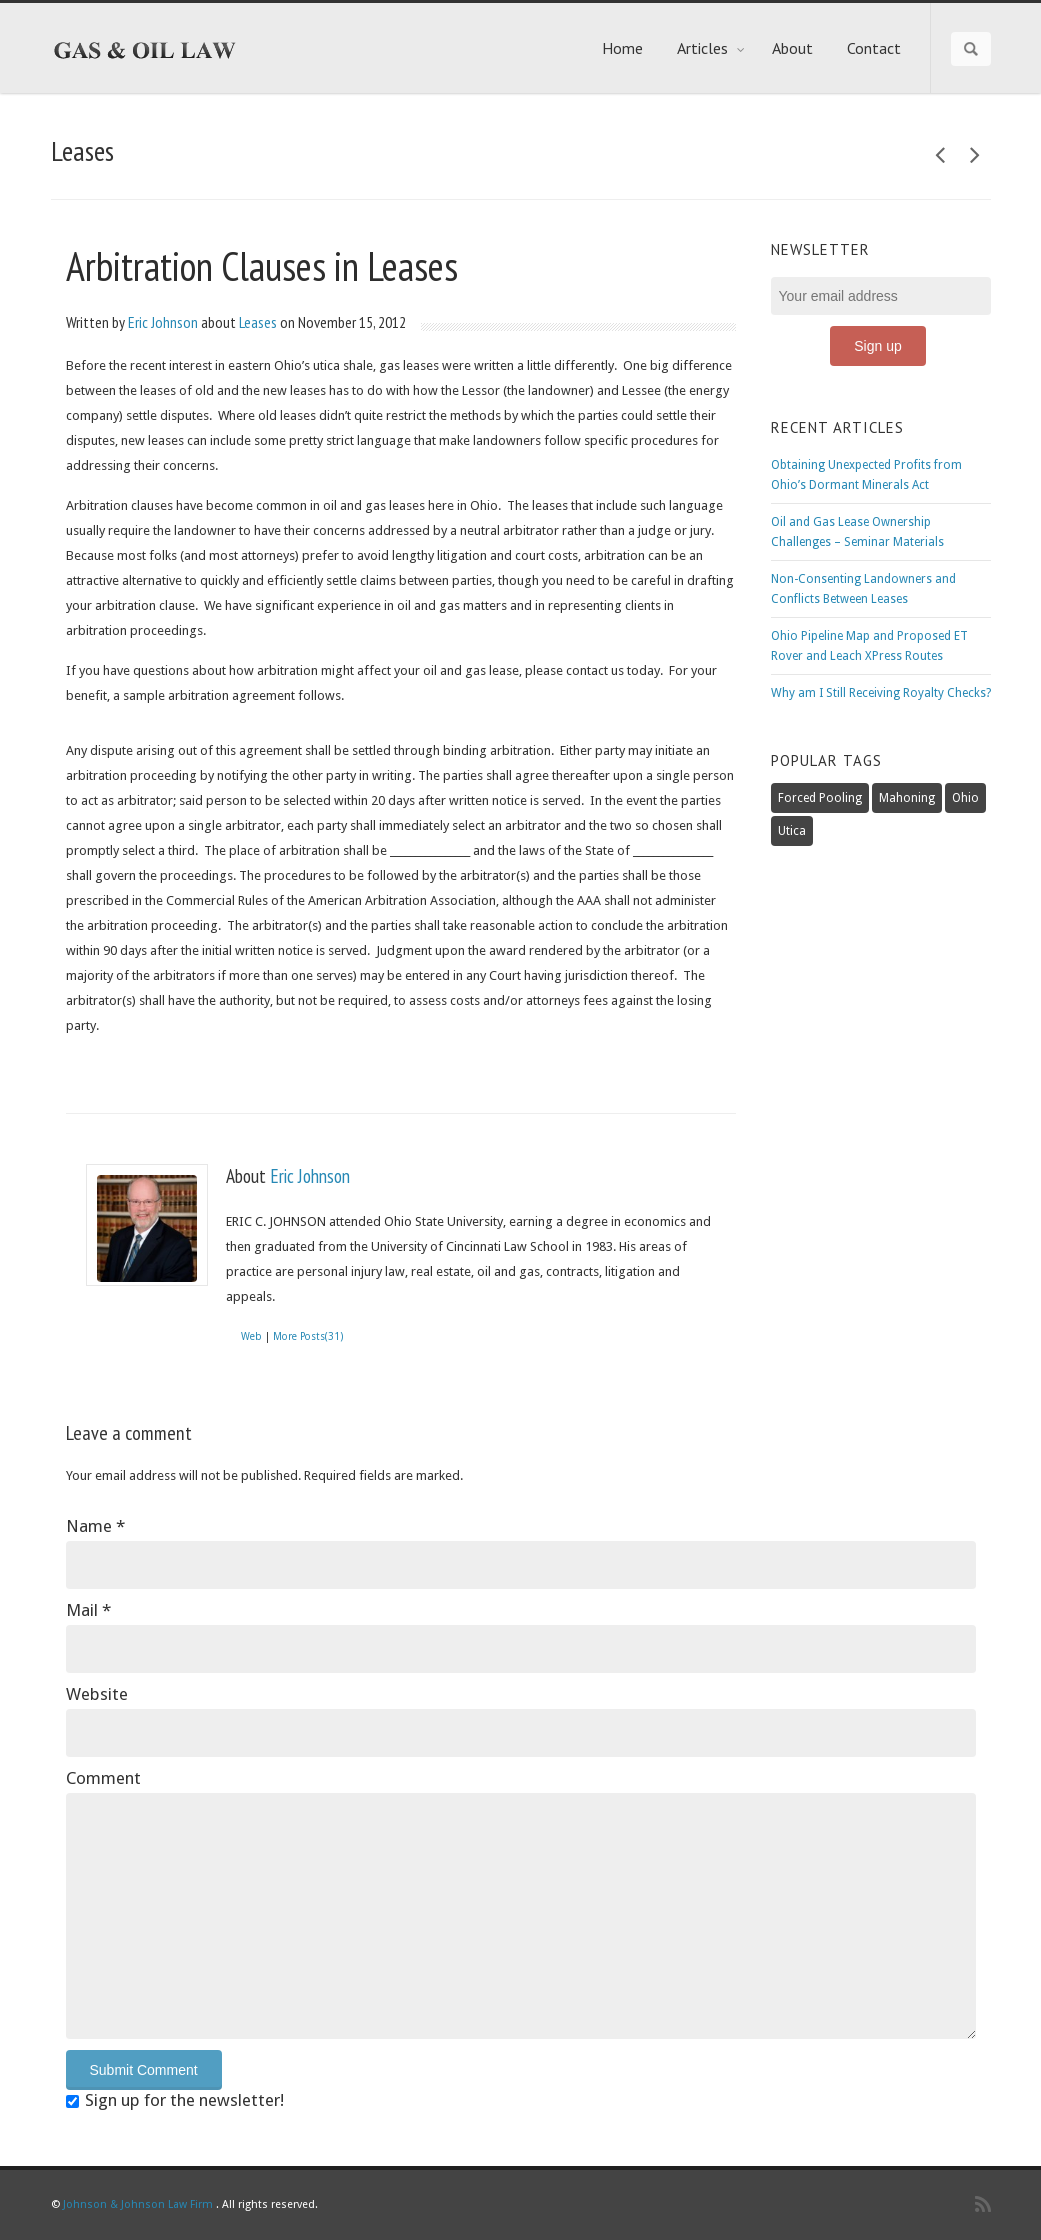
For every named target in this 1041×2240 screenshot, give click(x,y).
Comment (103, 1778)
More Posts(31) (308, 1336)
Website (97, 1694)
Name (95, 1526)
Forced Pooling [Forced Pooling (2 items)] (820, 798)
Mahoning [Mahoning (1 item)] (907, 798)
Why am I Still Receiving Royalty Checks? (881, 693)
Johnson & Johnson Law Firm (138, 2204)
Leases (258, 322)
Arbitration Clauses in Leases (262, 266)
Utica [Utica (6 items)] (792, 831)
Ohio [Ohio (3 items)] (965, 798)
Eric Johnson (163, 322)
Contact (874, 48)
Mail (88, 1610)
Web (251, 1336)
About (792, 48)
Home (622, 48)
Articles (711, 48)
